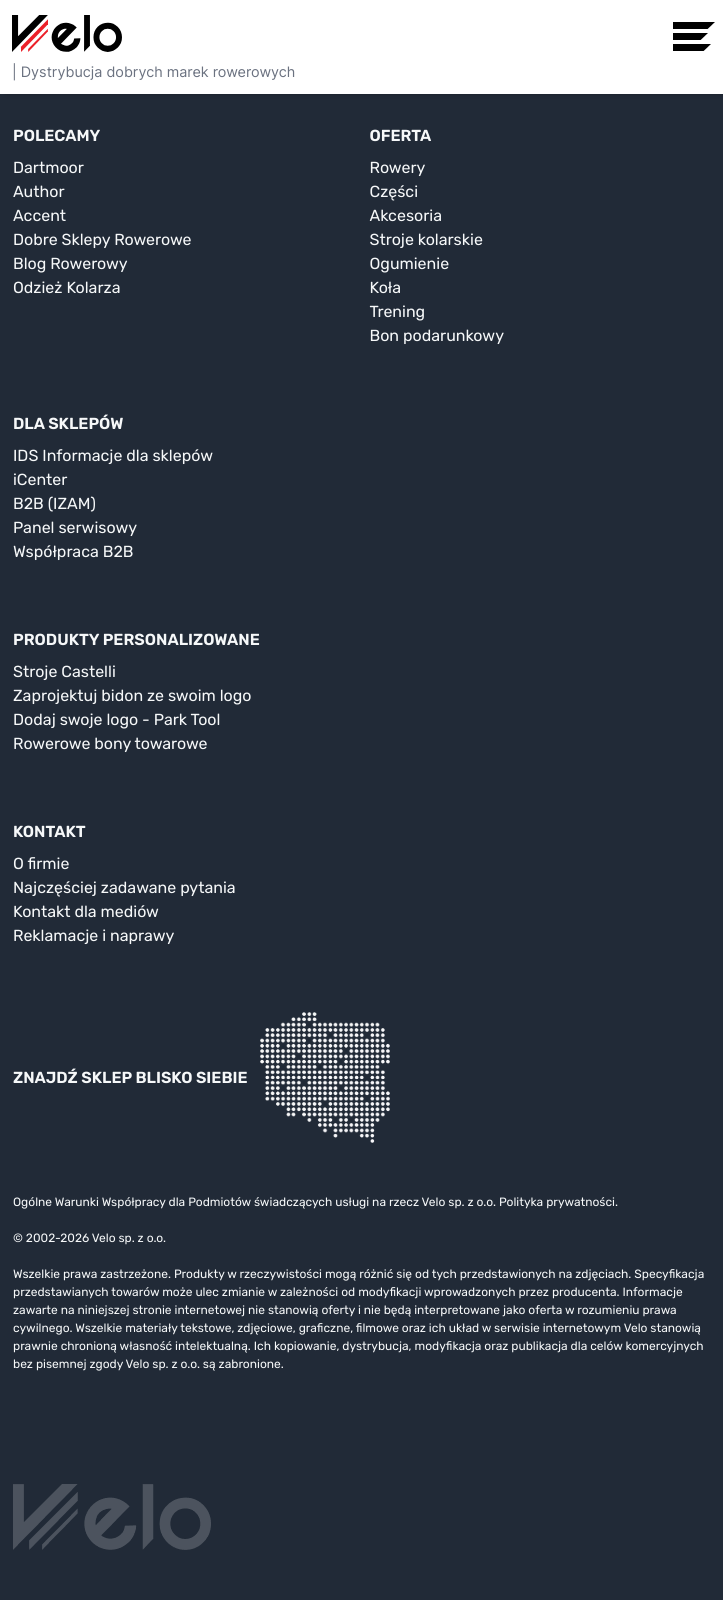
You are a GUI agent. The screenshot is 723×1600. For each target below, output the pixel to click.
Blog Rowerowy (70, 263)
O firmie (41, 863)
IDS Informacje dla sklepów (113, 455)
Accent (39, 215)
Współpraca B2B (73, 551)
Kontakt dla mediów (86, 911)
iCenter (40, 479)
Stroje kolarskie (426, 239)
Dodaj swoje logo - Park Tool (116, 719)
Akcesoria (406, 215)
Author (39, 191)
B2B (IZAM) (54, 503)
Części (394, 191)
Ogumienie (410, 263)
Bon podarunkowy (437, 335)
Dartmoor (48, 167)
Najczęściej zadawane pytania (124, 887)
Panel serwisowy (75, 527)
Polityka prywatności (557, 1202)
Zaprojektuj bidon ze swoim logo (132, 695)
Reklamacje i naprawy (93, 935)
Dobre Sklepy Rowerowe (102, 239)
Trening (398, 311)
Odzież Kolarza (66, 287)
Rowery (398, 167)
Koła (386, 287)
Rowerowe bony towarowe (110, 743)
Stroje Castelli (64, 671)
